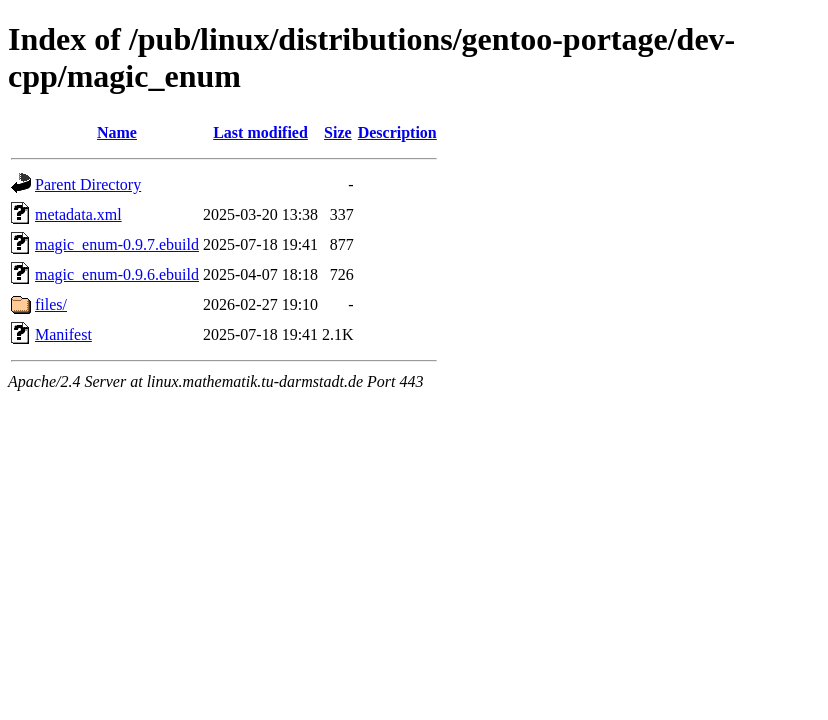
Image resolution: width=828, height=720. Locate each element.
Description (397, 132)
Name (117, 132)
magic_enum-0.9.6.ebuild (117, 274)
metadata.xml (78, 214)
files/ (51, 304)
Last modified (260, 132)
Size (338, 132)
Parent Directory (88, 184)
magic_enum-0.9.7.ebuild (117, 244)
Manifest (63, 334)
